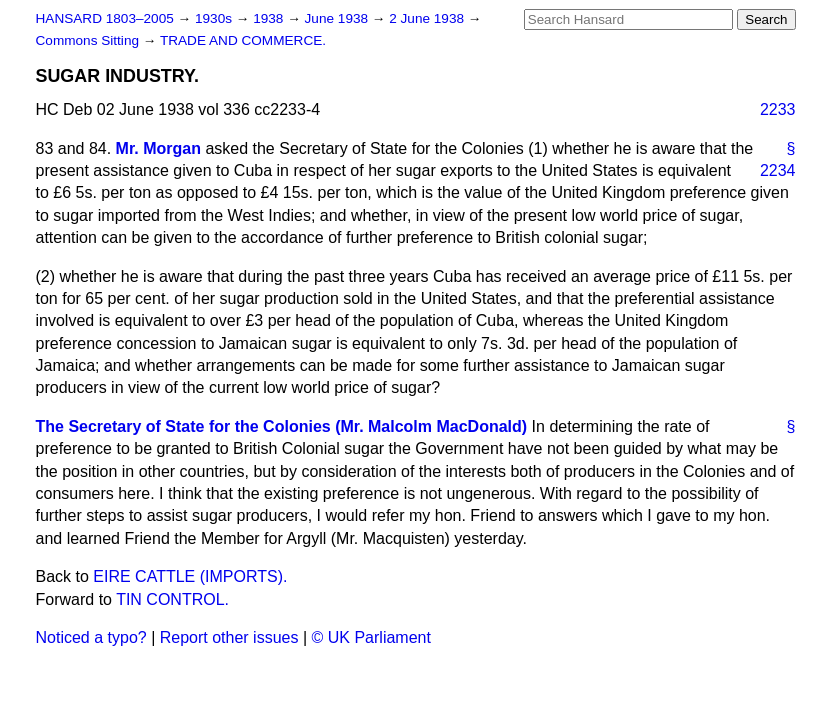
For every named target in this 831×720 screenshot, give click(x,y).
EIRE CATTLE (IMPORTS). (190, 576)
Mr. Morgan (158, 148)
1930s (215, 18)
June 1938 (338, 18)
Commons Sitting (89, 40)
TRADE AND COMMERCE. (243, 40)
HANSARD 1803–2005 (105, 18)
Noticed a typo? (91, 637)
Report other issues (229, 637)
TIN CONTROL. (172, 599)
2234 (778, 170)
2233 (778, 109)
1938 (270, 18)
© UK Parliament (371, 637)
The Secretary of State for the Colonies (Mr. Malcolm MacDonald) (282, 426)
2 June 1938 (428, 18)
